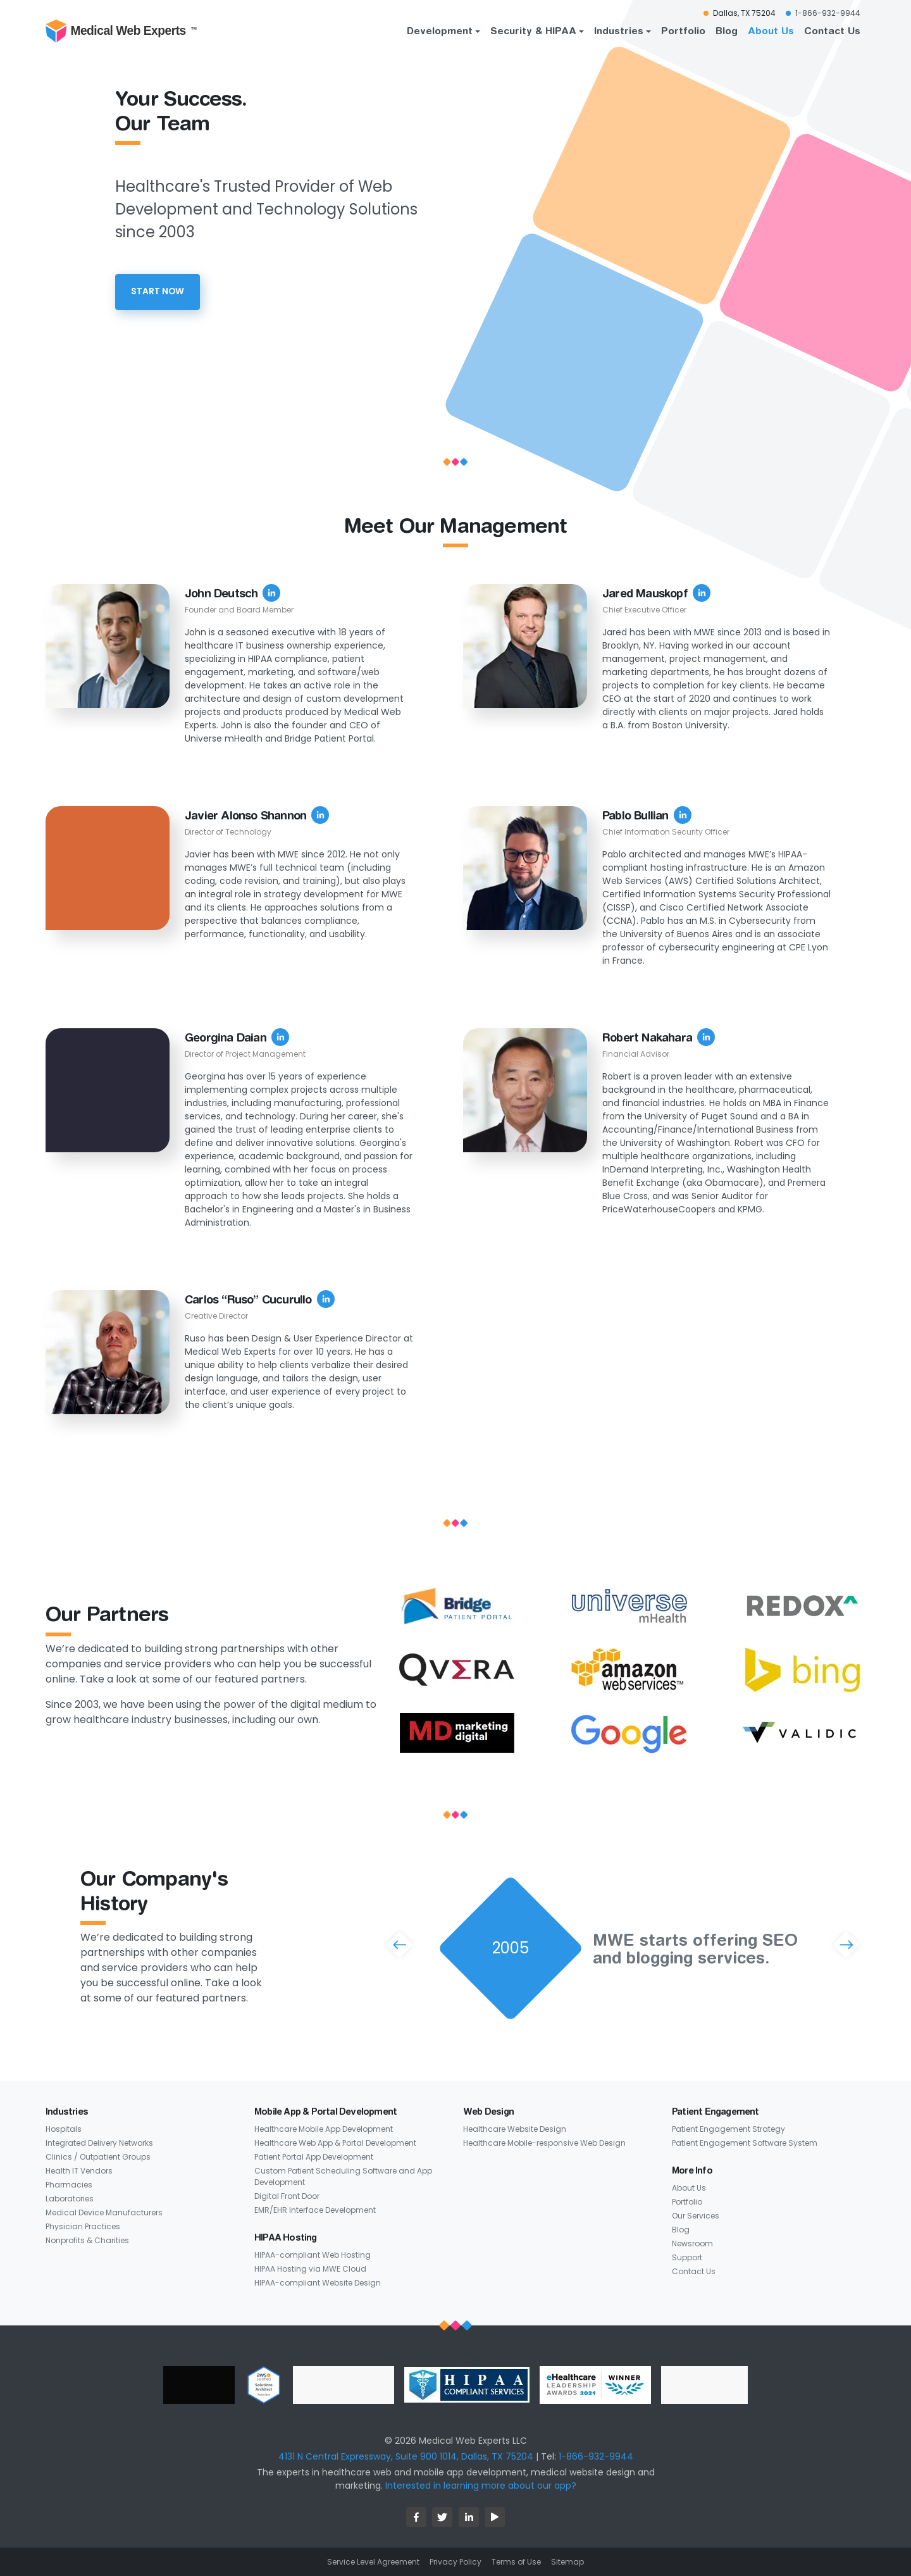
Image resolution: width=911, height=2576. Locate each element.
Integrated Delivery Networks (99, 2142)
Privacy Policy (455, 2561)
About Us (771, 30)
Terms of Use (516, 2561)
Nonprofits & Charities (87, 2240)
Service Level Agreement (373, 2561)
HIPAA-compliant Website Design (317, 2282)
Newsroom (692, 2243)
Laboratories (70, 2198)
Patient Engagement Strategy (728, 2129)
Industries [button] (618, 30)
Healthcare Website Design (514, 2129)
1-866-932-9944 (596, 2456)
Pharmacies (69, 2184)
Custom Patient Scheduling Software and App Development (343, 2176)
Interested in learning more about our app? (480, 2485)
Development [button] (440, 30)
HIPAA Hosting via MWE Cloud (310, 2268)
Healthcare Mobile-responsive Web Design (544, 2142)
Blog (727, 30)
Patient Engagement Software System (744, 2142)
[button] (399, 1944)
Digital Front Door (286, 2196)
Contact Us (832, 30)
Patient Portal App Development (313, 2156)
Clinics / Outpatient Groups (98, 2156)
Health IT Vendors (79, 2170)
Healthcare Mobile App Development (323, 2129)
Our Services (695, 2215)
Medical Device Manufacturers (104, 2212)
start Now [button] (157, 291)
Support (687, 2257)
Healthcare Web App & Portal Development (335, 2142)
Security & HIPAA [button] (533, 30)
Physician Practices (83, 2226)
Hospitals (64, 2129)
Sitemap (567, 2561)
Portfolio (683, 30)
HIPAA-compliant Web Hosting (312, 2254)
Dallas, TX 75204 (744, 13)
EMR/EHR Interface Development (315, 2210)
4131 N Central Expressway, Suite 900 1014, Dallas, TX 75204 (405, 2456)
